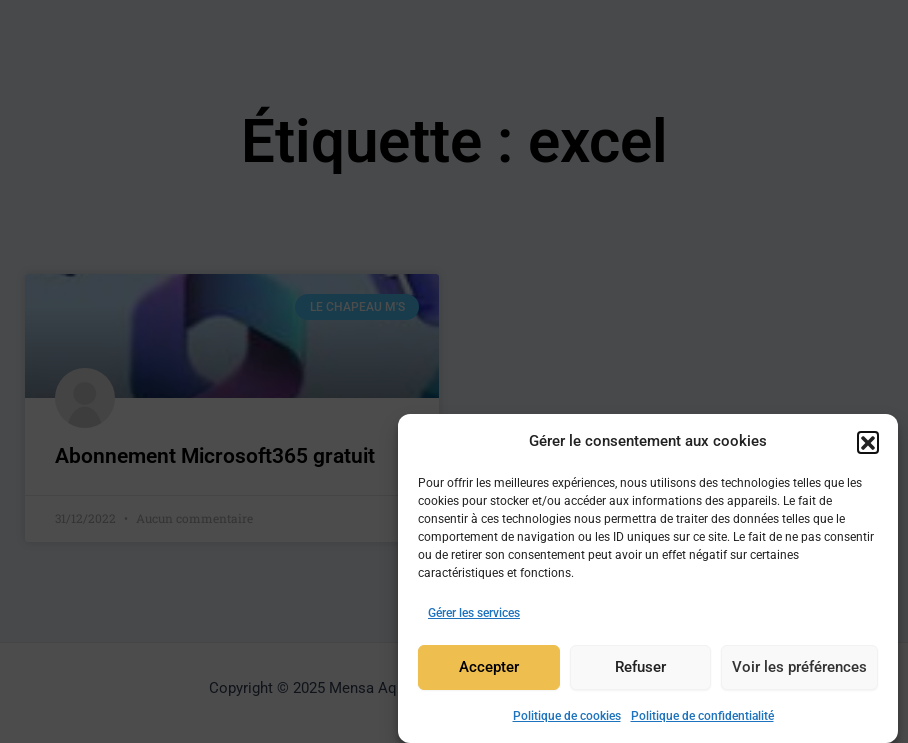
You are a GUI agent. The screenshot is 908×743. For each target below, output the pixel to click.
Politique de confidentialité (702, 719)
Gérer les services (474, 616)
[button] (868, 444)
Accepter (489, 670)
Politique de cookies (567, 719)
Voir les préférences (799, 670)
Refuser (640, 670)
